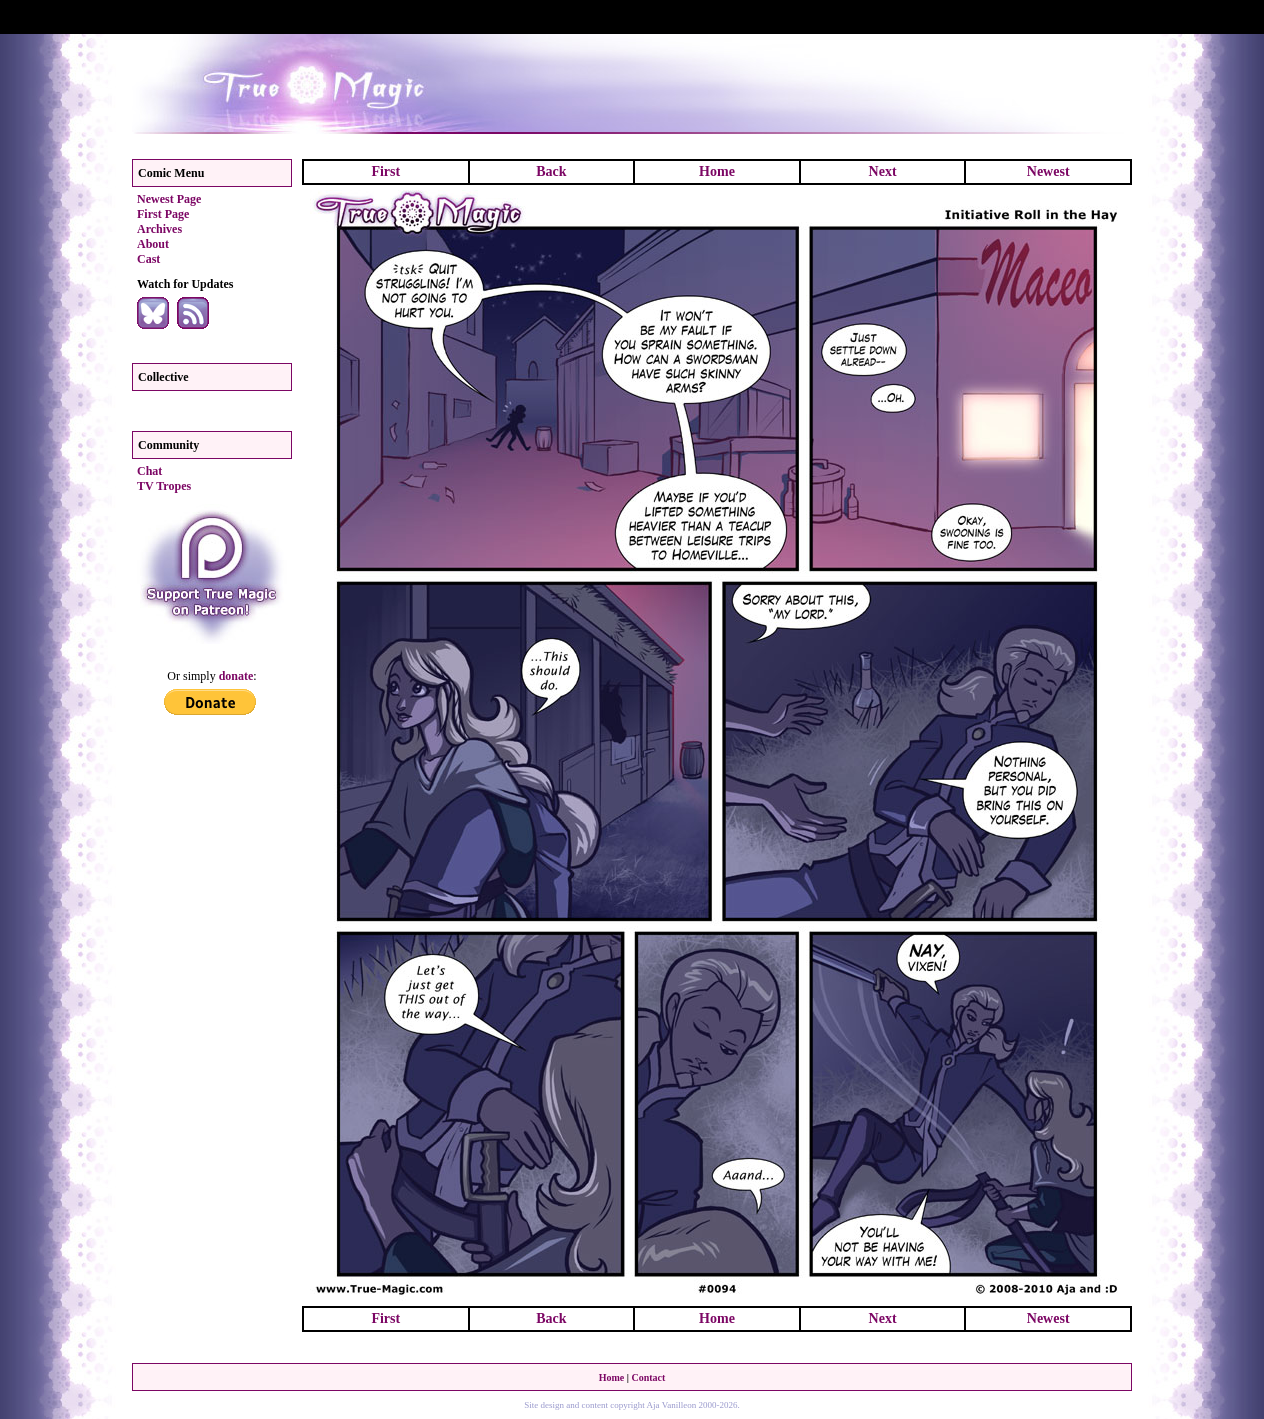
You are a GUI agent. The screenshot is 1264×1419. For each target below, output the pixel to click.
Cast (148, 259)
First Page (163, 214)
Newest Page (169, 199)
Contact (648, 1377)
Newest (1048, 171)
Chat (149, 471)
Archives (159, 229)
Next (883, 171)
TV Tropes (164, 486)
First (385, 171)
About (153, 244)
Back (551, 171)
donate (236, 676)
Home (717, 171)
